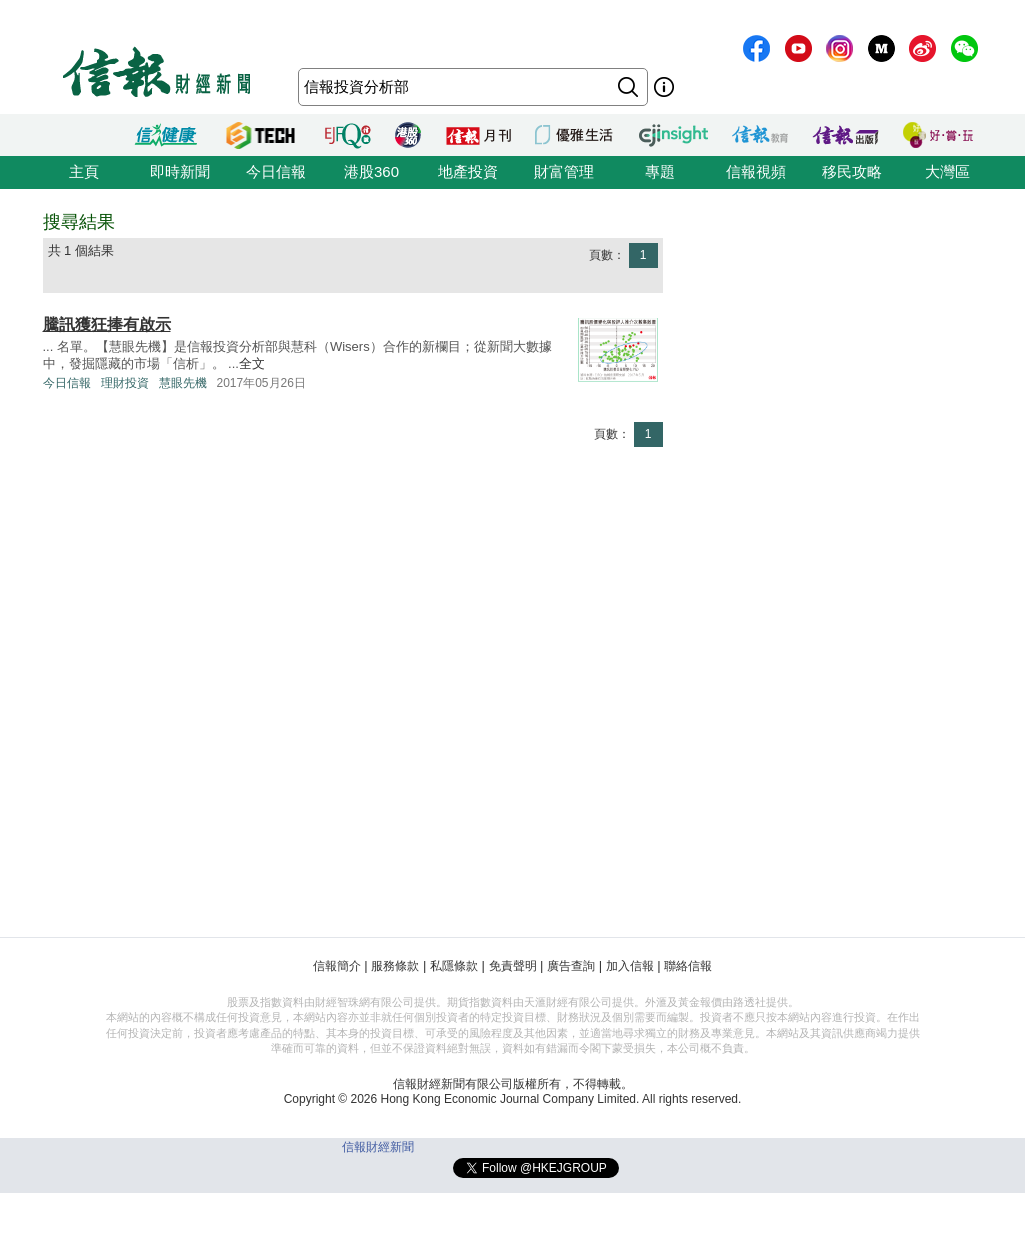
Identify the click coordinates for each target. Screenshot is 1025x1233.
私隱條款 (454, 966)
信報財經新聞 (378, 1147)
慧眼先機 (183, 383)
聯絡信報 (688, 966)
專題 (660, 171)
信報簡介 (337, 966)
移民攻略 (852, 171)
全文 (252, 363)
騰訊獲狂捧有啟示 (107, 324)
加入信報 (630, 966)
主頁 (84, 171)
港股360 (371, 171)
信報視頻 (756, 171)
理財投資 (125, 383)
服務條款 (395, 966)
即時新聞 (180, 171)
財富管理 (564, 171)
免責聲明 (513, 966)
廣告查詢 (571, 966)
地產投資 (468, 171)
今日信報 (276, 171)
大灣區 (947, 171)
